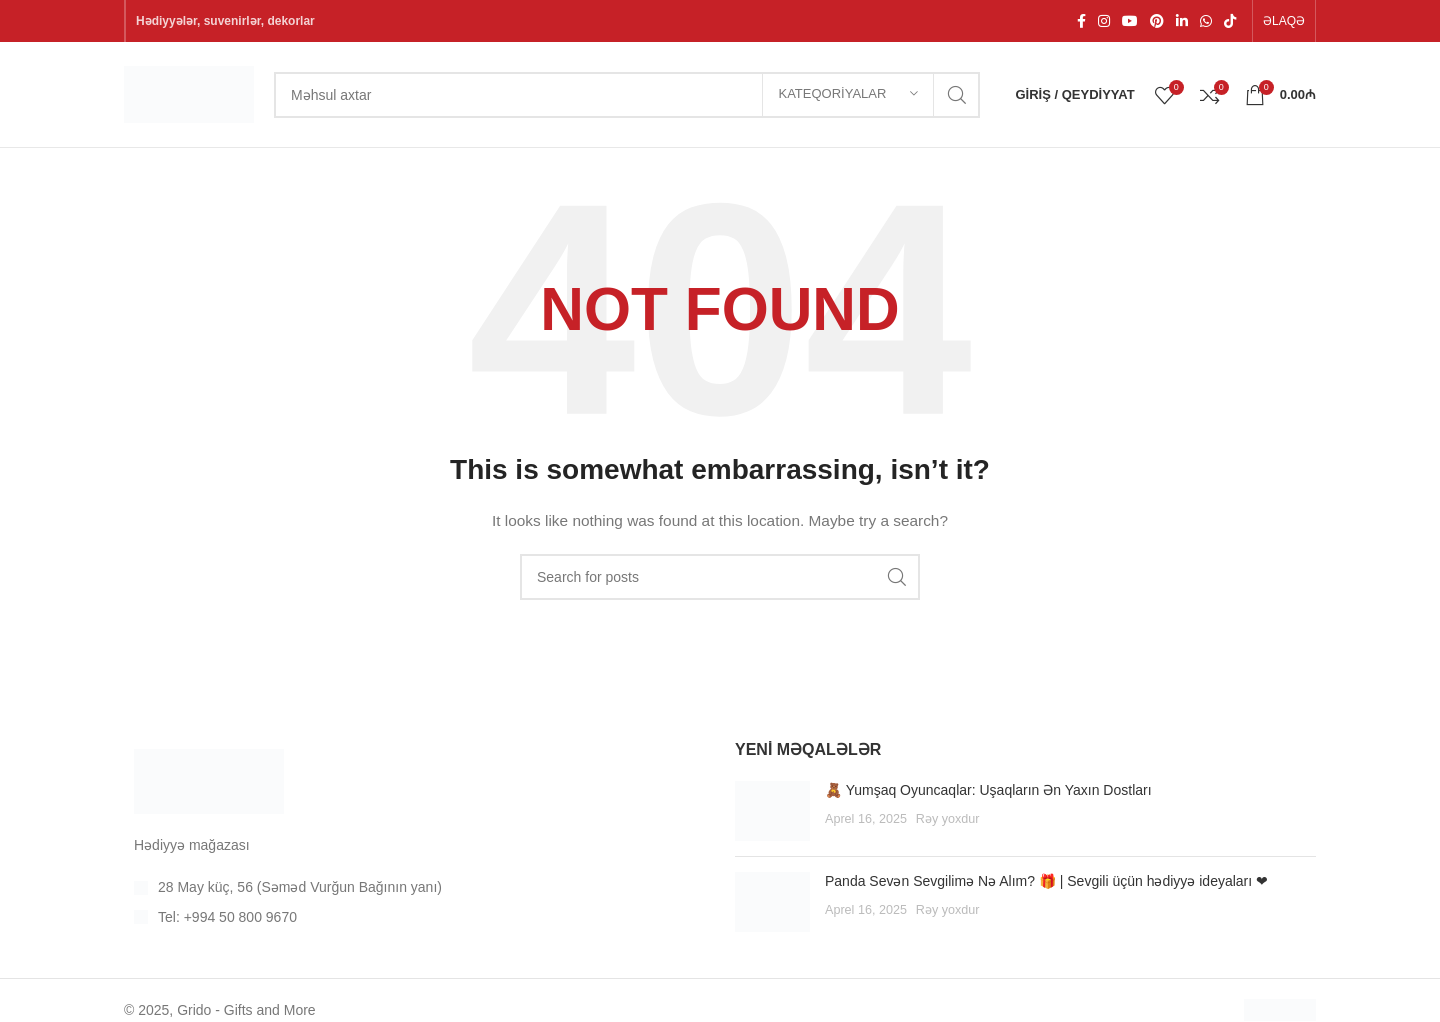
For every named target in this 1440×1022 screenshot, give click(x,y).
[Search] (627, 95)
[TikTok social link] (1230, 21)
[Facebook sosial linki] (1081, 21)
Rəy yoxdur (948, 819)
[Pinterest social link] (1157, 21)
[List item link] (414, 887)
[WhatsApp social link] (1206, 21)
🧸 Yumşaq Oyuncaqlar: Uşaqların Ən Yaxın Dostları (988, 790)
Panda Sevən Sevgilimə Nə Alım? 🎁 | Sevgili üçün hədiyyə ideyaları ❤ (1046, 881)
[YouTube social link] (1130, 21)
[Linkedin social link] (1182, 21)
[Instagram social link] (1104, 21)
